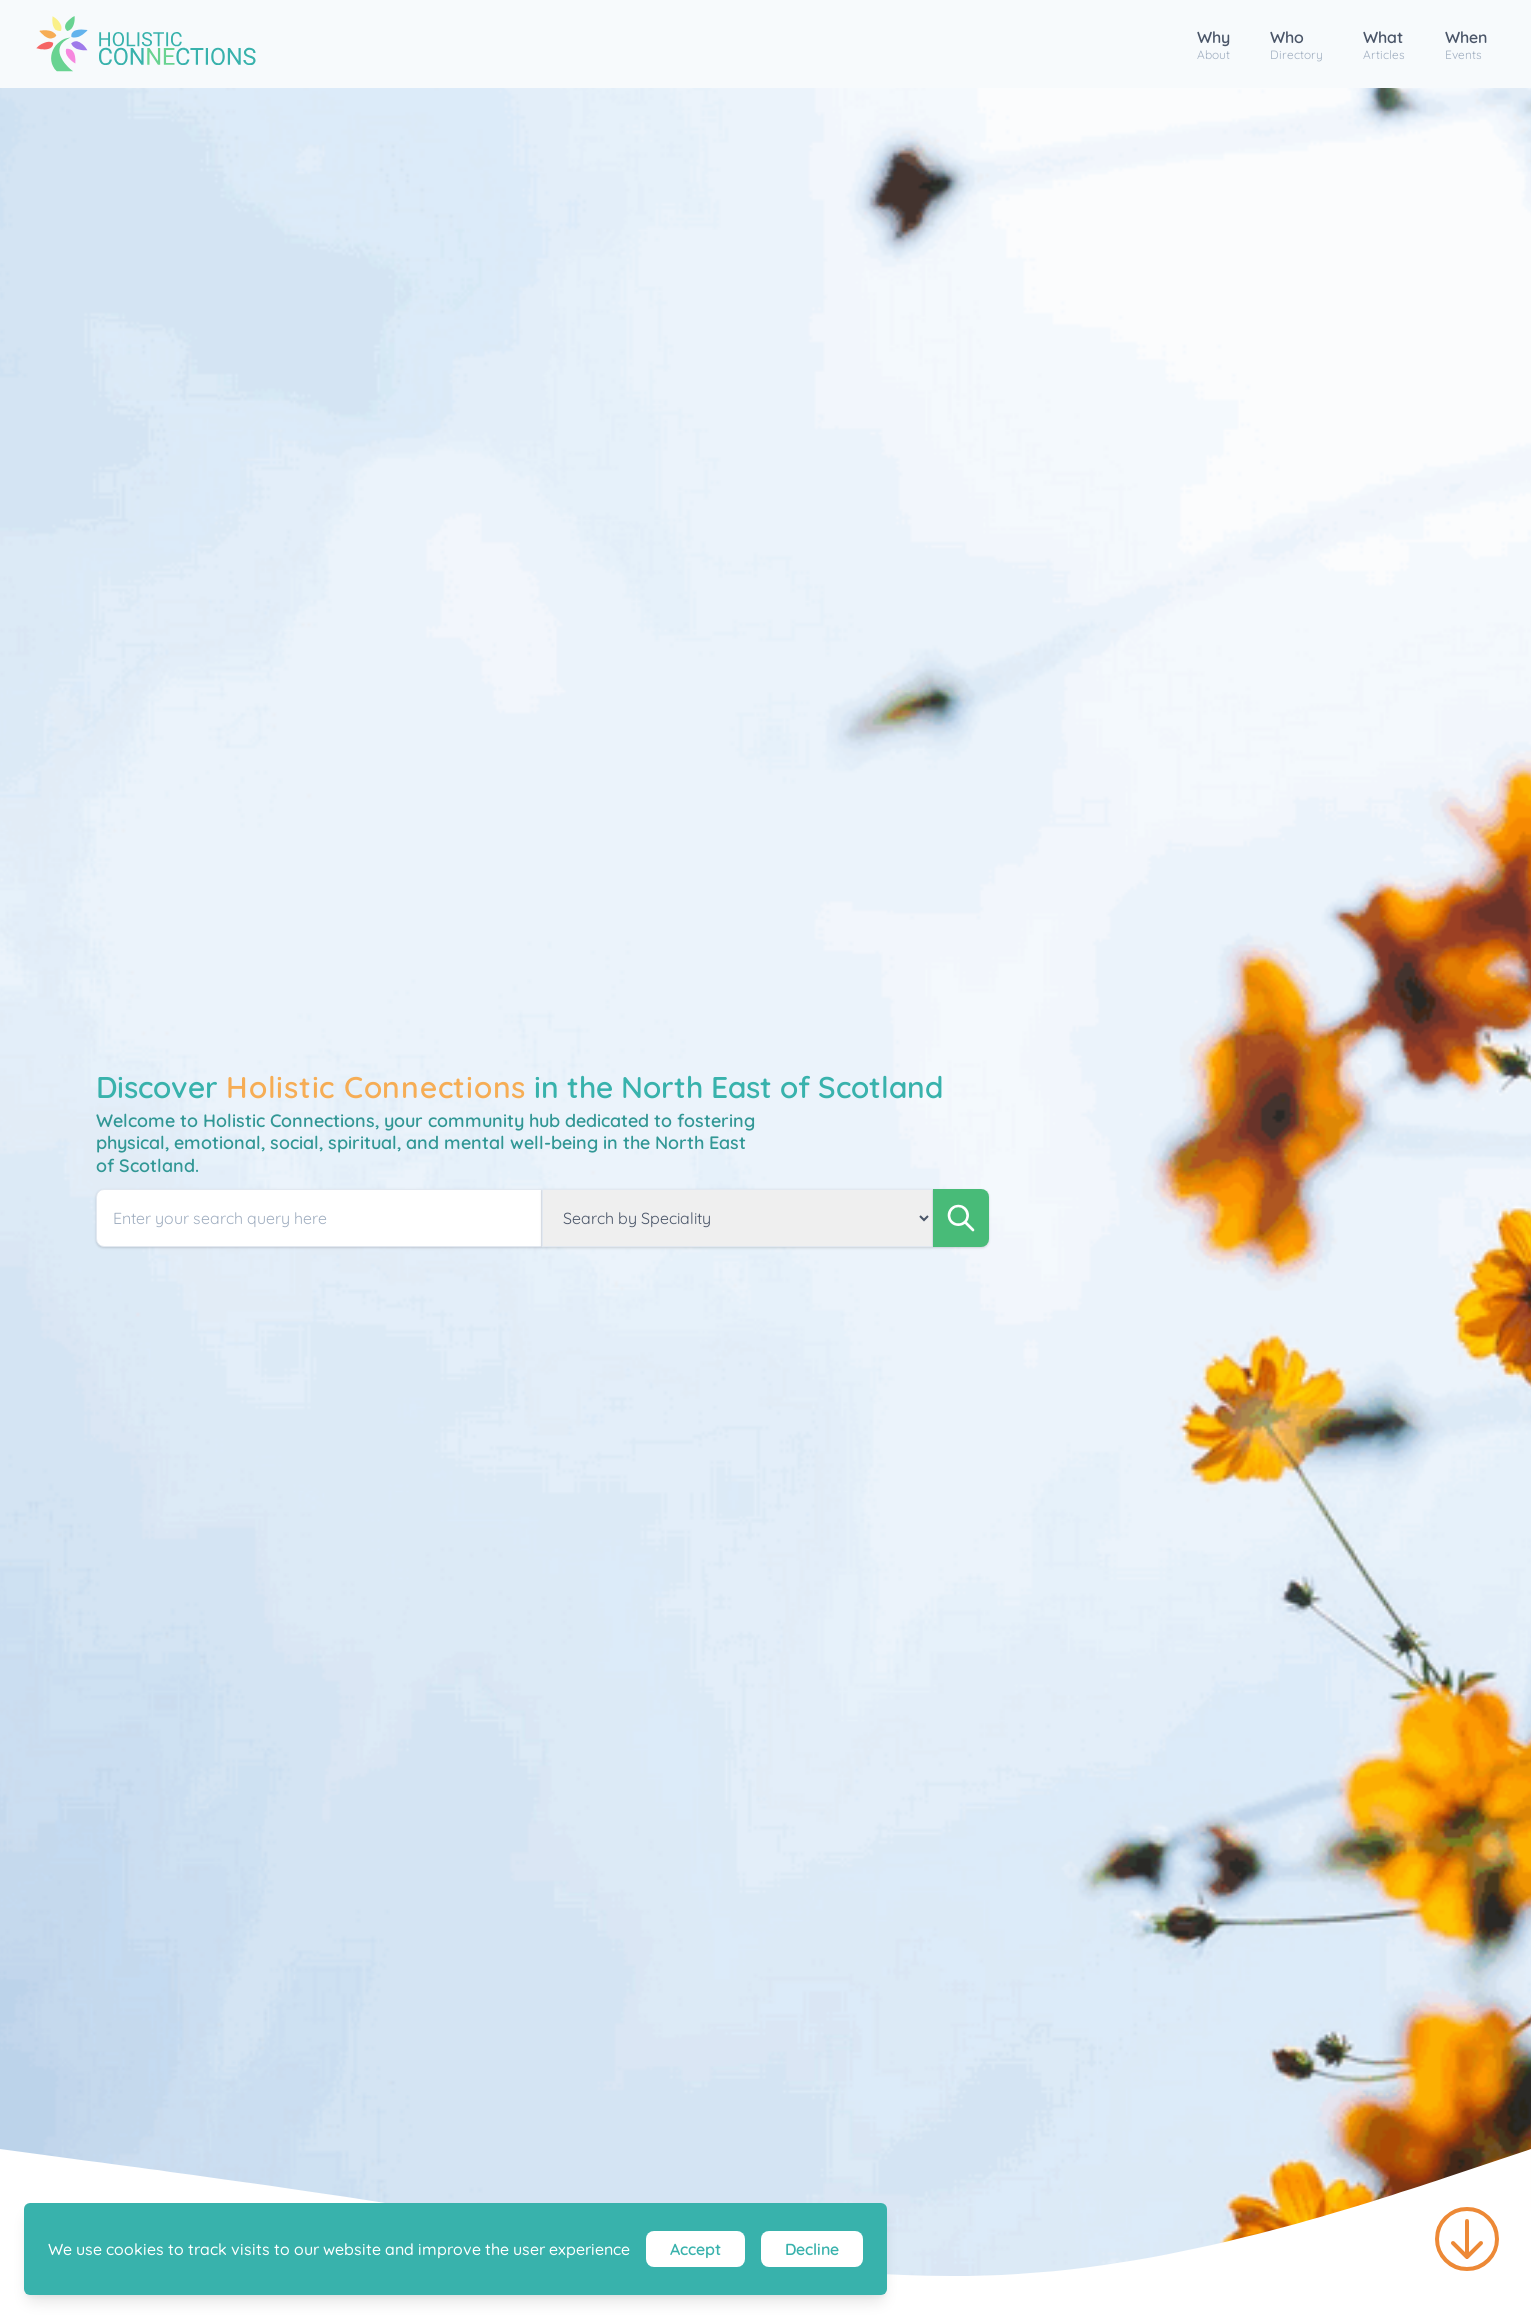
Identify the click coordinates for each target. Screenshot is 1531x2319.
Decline (812, 2249)
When (1466, 44)
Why (1213, 44)
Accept (695, 2249)
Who (1296, 44)
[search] (961, 1218)
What (1384, 44)
